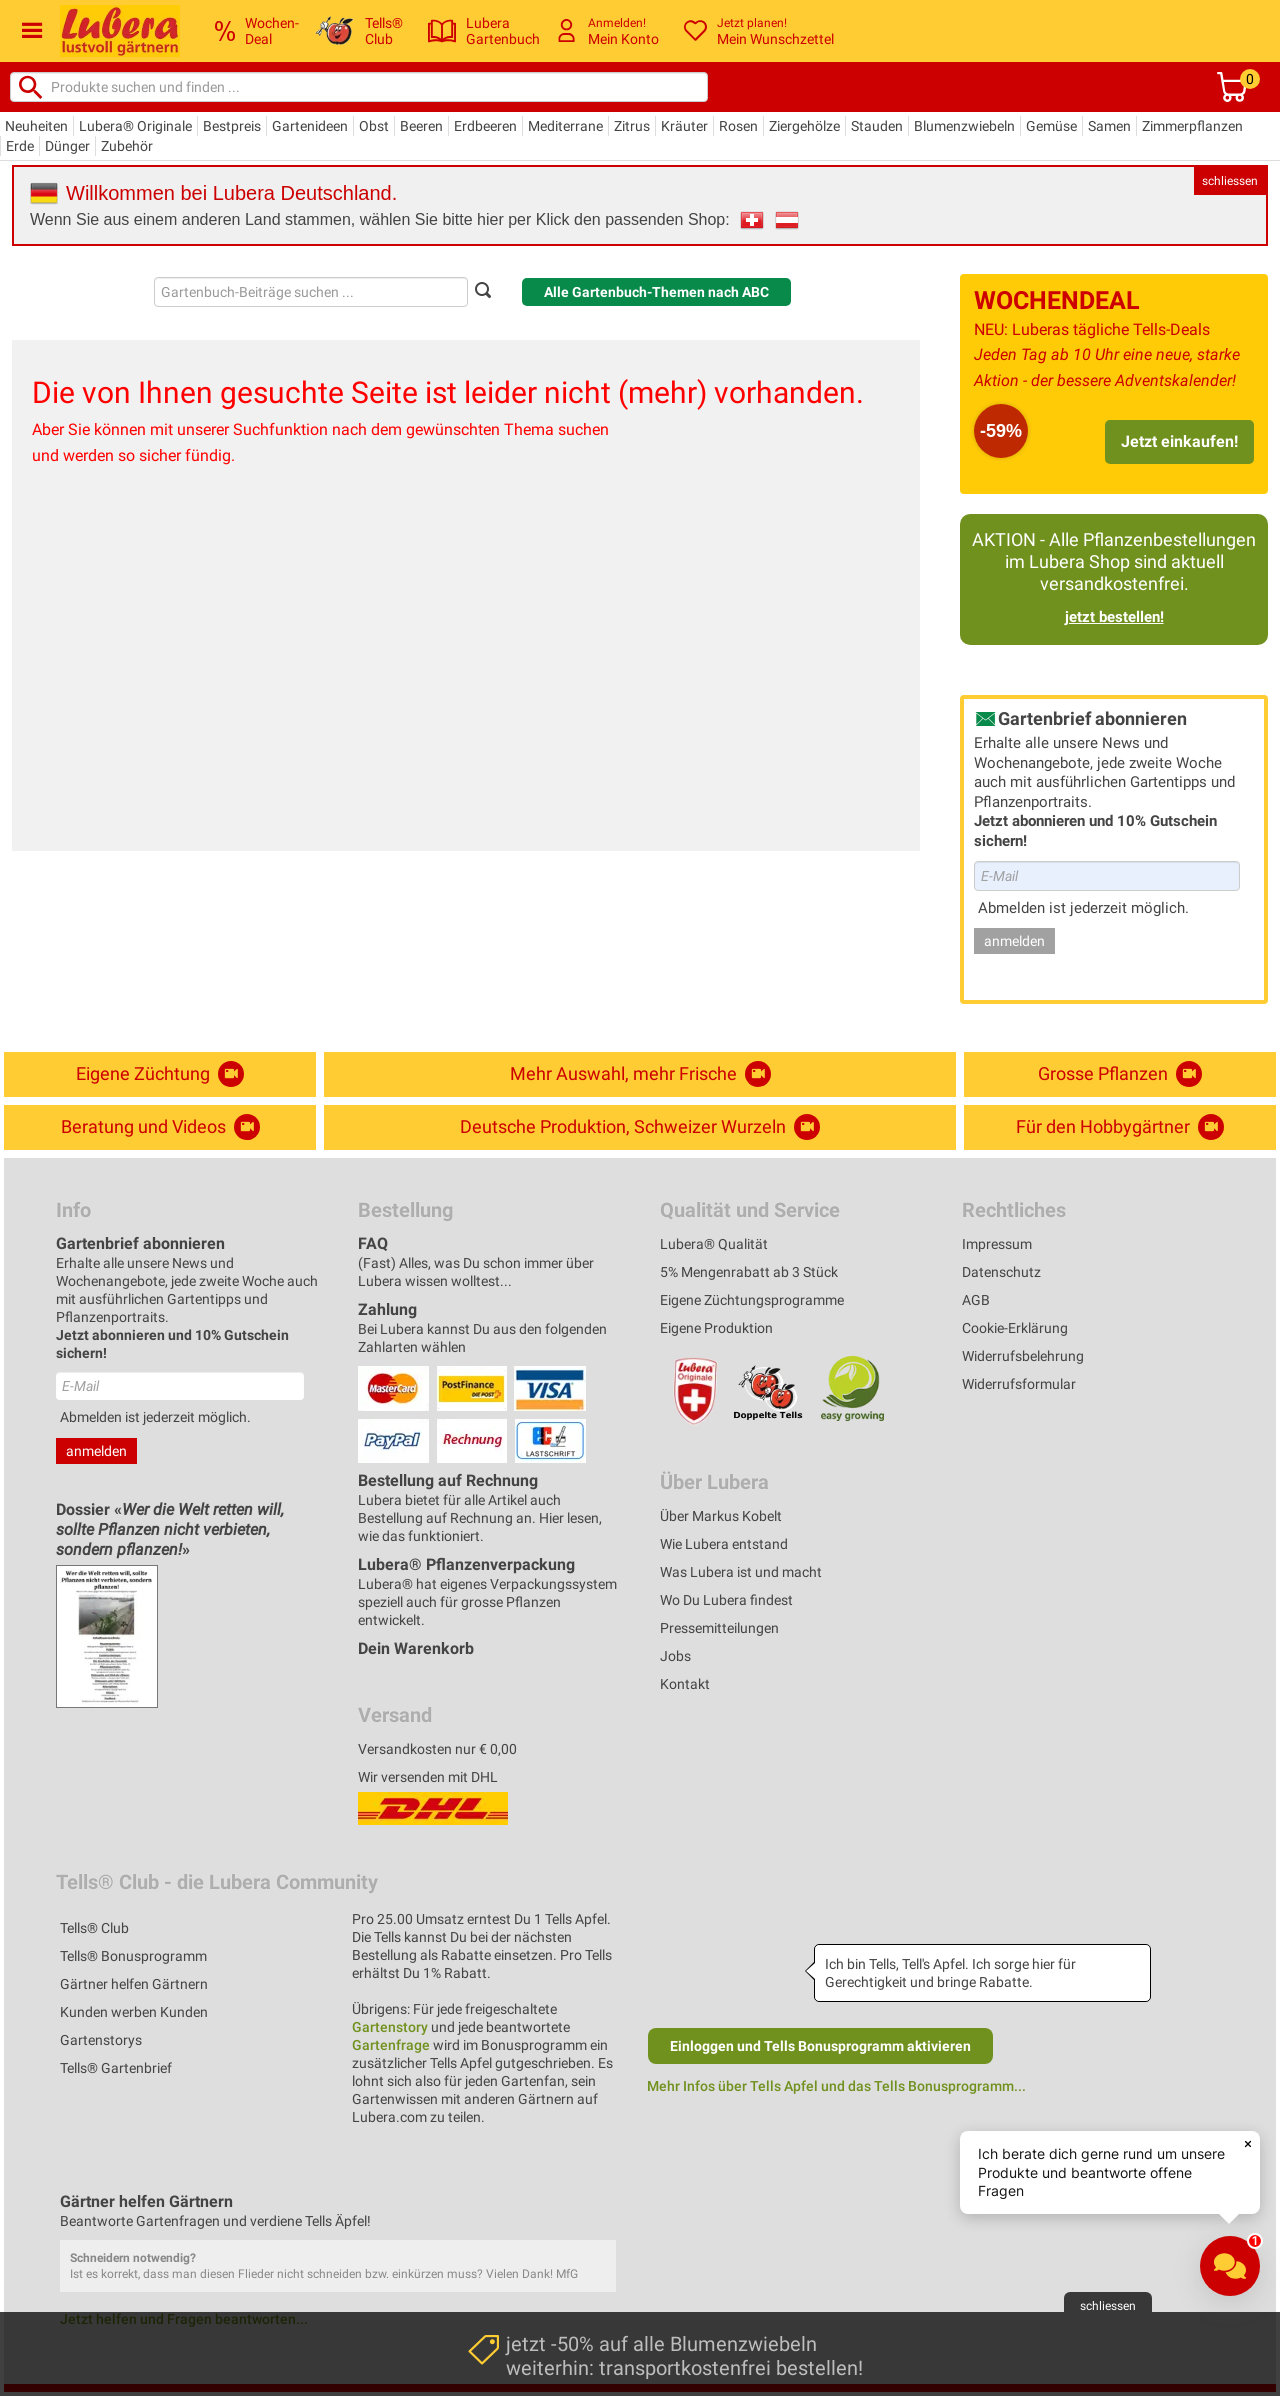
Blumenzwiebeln (964, 126)
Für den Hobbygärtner (1120, 1127)
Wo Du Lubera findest (726, 1600)
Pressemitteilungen (719, 1628)
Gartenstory (390, 2027)
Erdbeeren (485, 126)
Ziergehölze (804, 126)
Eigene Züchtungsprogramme (752, 1300)
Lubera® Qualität (714, 1244)
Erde (20, 146)
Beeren (421, 126)
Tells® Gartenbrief (116, 2068)
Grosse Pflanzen (1120, 1074)
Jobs (675, 1656)
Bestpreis (232, 126)
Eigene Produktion (716, 1328)
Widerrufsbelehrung (1023, 1356)
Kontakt (685, 1684)
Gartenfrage (391, 2045)
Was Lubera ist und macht (741, 1572)
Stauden (877, 126)
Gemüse (1051, 126)
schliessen (1230, 181)
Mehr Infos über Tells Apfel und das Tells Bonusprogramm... (836, 2086)
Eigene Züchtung (160, 1074)
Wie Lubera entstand (724, 1544)
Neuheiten (36, 126)
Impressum (997, 1244)
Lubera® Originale (135, 126)
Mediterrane (565, 126)
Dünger (67, 146)
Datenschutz (1001, 1272)
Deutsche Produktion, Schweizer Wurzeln (640, 1127)
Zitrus (632, 126)
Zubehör (127, 146)
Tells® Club (94, 1928)
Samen (1109, 126)
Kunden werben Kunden (134, 2012)
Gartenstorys (101, 2040)
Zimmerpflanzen (1192, 126)
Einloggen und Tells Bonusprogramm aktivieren (820, 2046)
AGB (976, 1300)
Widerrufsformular (1019, 1384)
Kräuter (684, 126)
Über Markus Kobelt (721, 1516)
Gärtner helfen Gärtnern (134, 1984)
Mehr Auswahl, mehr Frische (640, 1074)
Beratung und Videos (160, 1127)
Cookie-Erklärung (1015, 1328)
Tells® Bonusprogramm (133, 1956)
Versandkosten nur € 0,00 (437, 1749)
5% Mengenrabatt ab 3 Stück (749, 1272)
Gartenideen (310, 126)
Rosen (738, 126)
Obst (374, 126)
